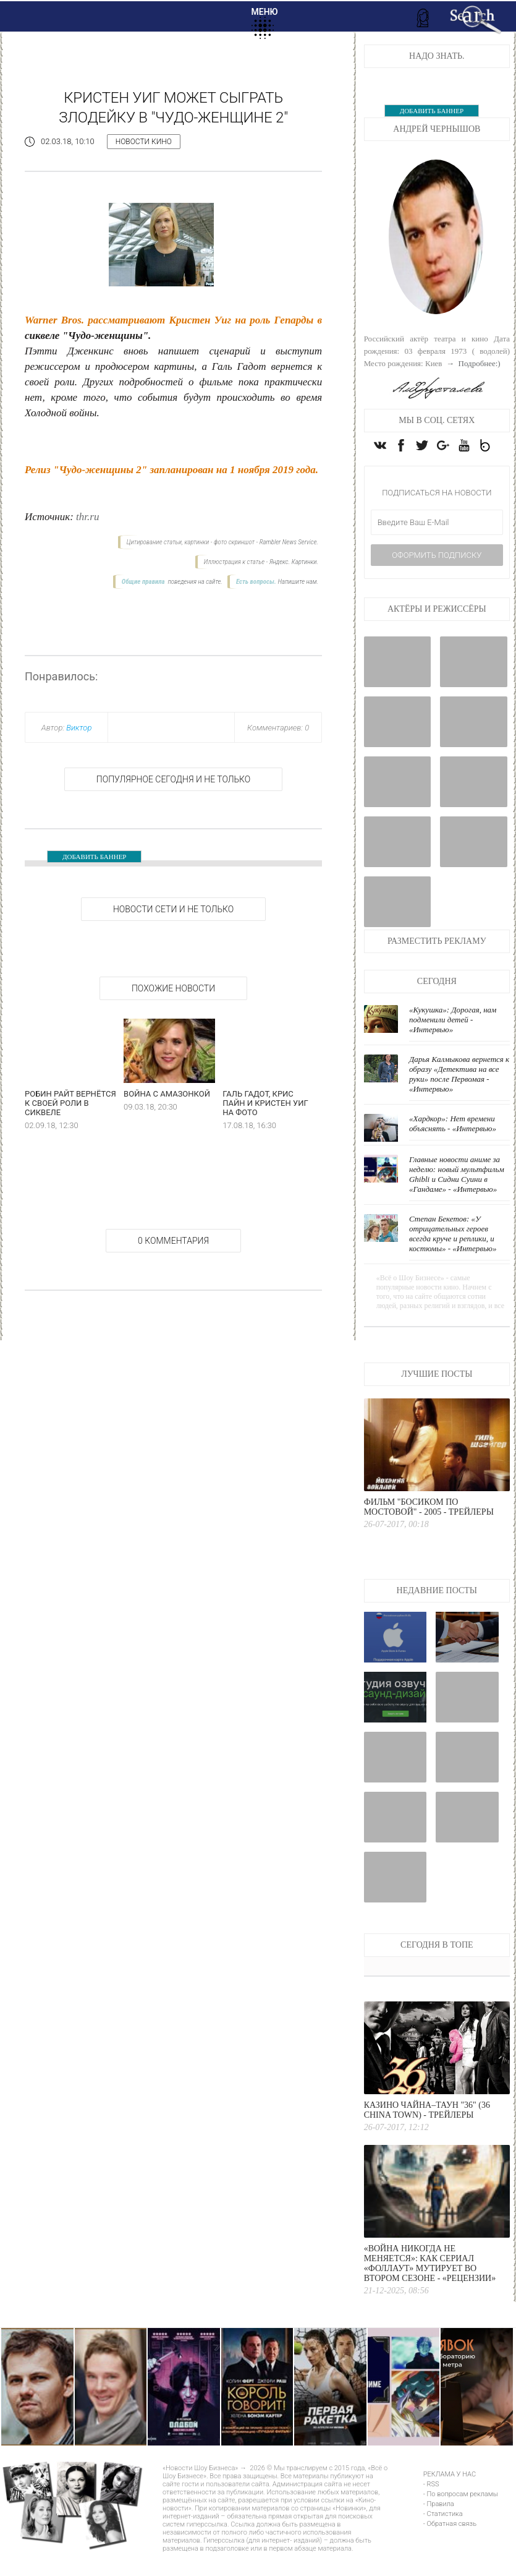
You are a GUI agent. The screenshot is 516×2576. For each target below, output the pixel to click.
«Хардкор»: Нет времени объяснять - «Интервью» (452, 1147)
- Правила (438, 2527)
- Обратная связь (449, 2547)
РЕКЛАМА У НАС (449, 2498)
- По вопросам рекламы (460, 2518)
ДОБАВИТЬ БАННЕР (94, 856)
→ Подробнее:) (472, 363)
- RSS (431, 2508)
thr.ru (87, 517)
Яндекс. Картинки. (293, 562)
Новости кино (144, 141)
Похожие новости (173, 988)
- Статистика (443, 2537)
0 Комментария (173, 1241)
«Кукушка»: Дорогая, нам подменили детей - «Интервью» (452, 1043)
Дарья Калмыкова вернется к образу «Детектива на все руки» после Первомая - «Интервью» (459, 1097)
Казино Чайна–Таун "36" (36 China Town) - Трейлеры (427, 2133)
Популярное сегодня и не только (173, 779)
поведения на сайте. (194, 582)
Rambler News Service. (289, 542)
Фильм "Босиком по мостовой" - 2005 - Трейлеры (429, 1530)
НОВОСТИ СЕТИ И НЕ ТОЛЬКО (173, 909)
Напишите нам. (297, 582)
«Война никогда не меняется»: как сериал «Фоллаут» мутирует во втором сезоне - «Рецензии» (430, 2286)
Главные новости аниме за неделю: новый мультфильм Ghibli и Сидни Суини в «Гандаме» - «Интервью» (456, 1197)
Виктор (78, 727)
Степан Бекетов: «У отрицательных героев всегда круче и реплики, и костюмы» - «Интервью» (453, 1257)
